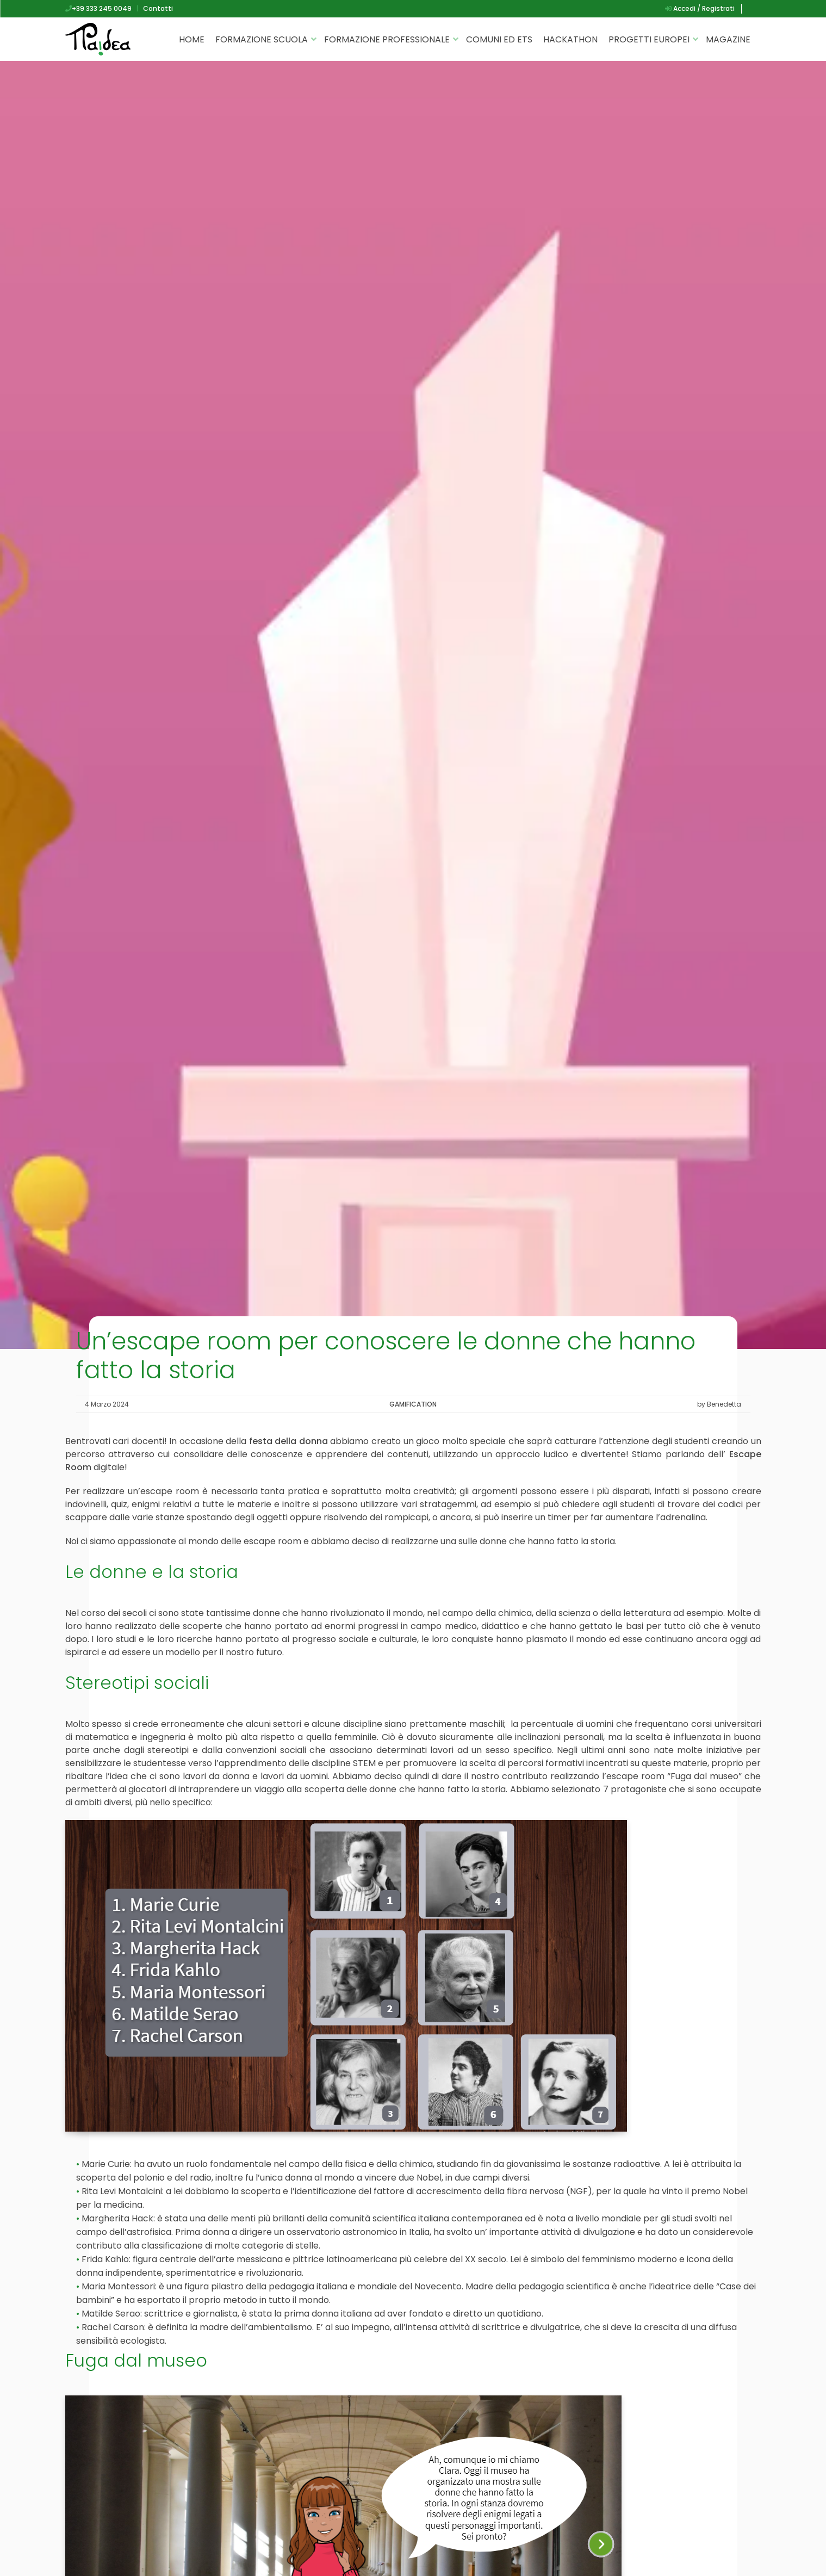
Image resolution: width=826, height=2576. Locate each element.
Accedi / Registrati (700, 8)
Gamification (413, 1404)
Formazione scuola (261, 39)
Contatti (158, 8)
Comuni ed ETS (499, 39)
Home (191, 39)
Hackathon (570, 39)
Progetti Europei (649, 39)
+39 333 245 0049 (98, 8)
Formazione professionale (387, 39)
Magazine (728, 39)
